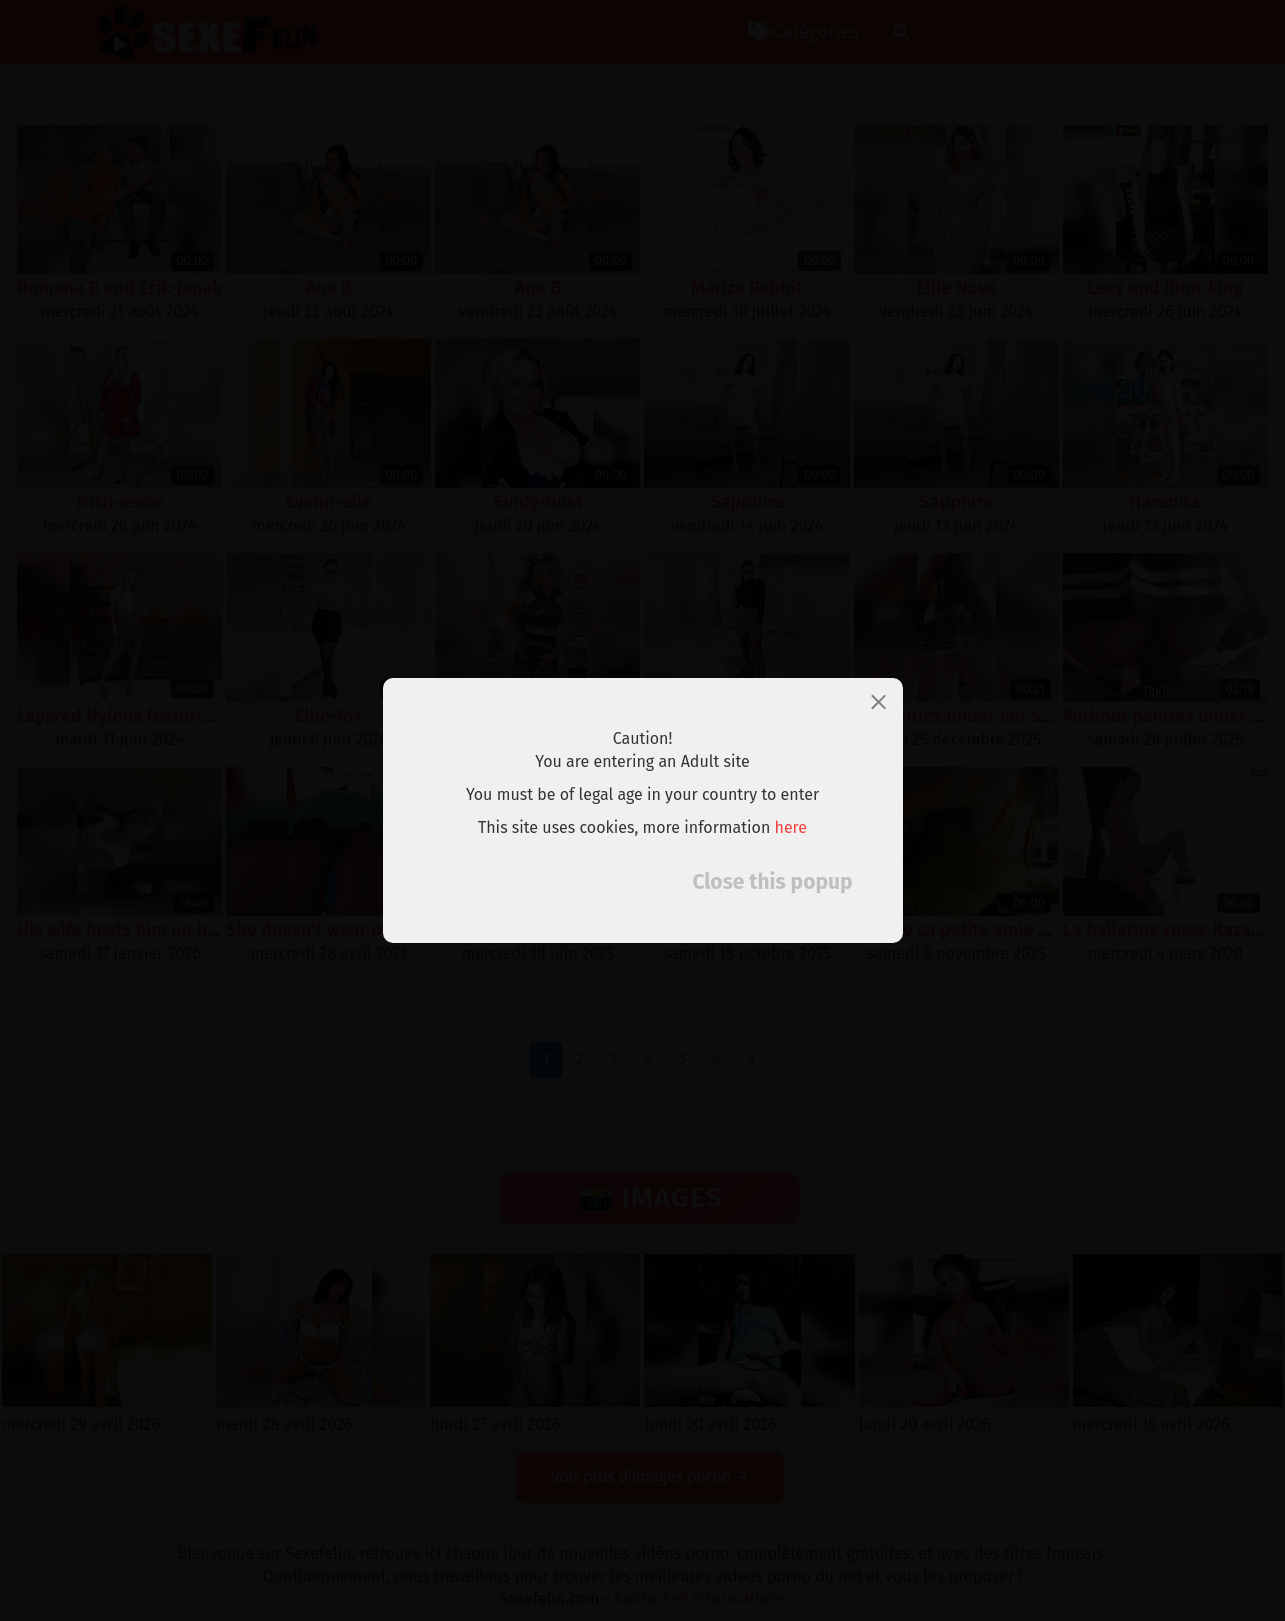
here (791, 827)
